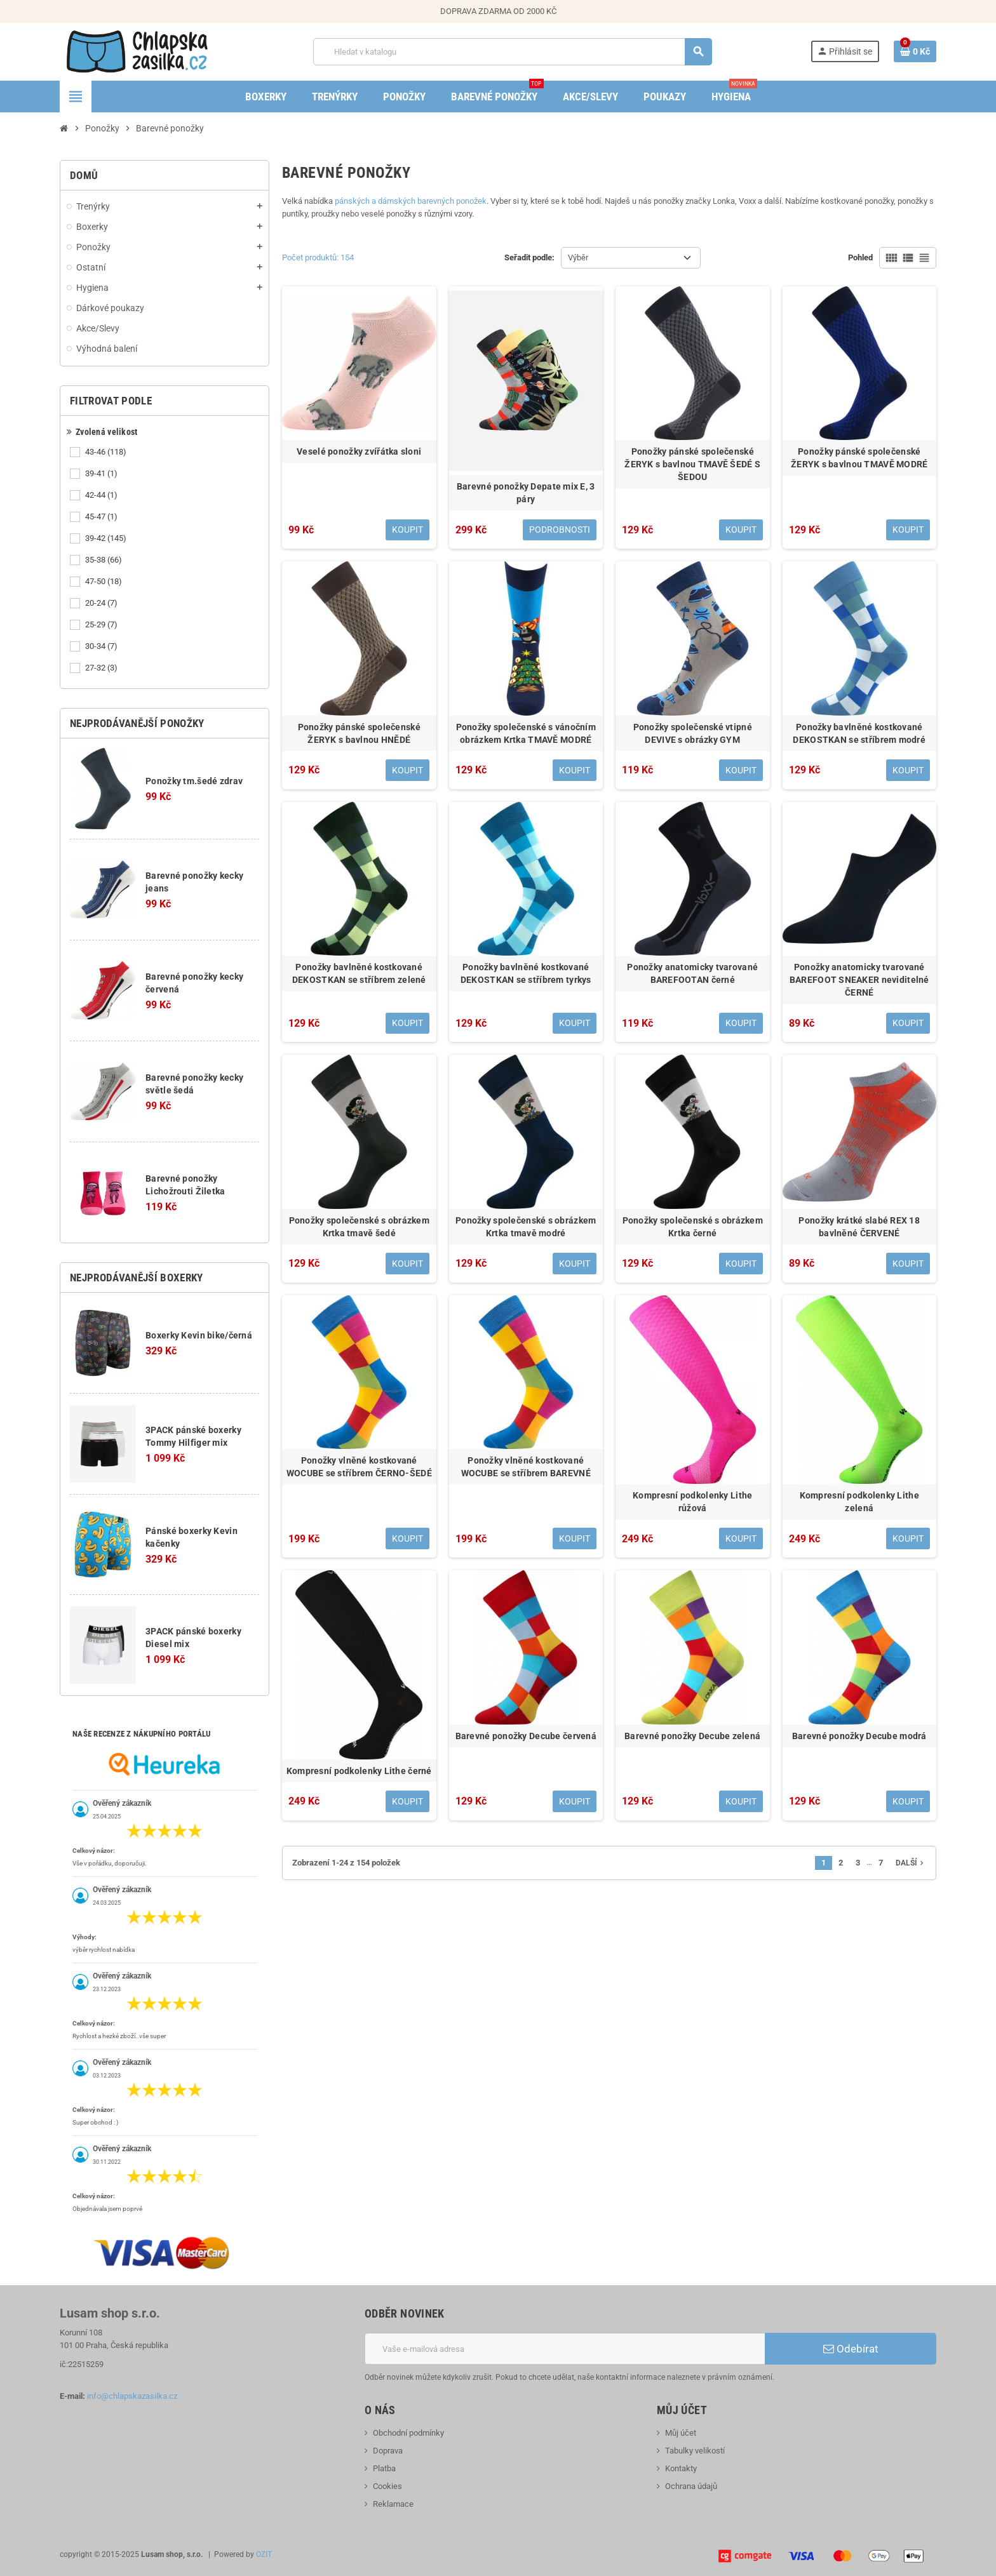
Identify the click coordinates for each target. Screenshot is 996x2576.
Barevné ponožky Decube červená (525, 1736)
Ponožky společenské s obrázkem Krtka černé (692, 1226)
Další (911, 1863)
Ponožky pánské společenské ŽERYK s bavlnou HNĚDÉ (359, 733)
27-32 (102, 668)
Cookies (387, 2486)
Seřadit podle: (529, 257)
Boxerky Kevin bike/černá (198, 1335)
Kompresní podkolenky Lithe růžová (692, 1501)
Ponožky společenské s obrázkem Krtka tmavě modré (525, 1226)
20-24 (102, 603)
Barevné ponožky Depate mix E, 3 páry (526, 492)
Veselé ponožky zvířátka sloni (359, 451)
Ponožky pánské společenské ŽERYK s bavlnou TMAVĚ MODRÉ (859, 457)
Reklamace (393, 2504)
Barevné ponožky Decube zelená (692, 1736)
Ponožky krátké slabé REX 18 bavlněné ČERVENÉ (859, 1226)
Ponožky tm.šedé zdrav (194, 781)
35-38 (104, 560)
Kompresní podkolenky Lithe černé (359, 1771)
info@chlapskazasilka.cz (132, 2396)
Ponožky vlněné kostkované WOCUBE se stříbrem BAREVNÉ (526, 1466)
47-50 (104, 581)
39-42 (106, 538)
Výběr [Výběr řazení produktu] (578, 257)
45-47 (102, 517)
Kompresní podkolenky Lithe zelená (859, 1501)
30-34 (102, 646)
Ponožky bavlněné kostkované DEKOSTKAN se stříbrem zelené (359, 973)
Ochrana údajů (691, 2486)
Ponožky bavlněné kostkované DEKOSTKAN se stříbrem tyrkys (526, 973)
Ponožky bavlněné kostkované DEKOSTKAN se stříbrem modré (859, 733)
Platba (384, 2468)
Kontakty (681, 2468)
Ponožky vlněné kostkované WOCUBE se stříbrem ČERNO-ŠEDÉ (359, 1466)
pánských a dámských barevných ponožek (411, 201)
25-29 (102, 624)
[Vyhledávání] (512, 51)
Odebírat (850, 2348)
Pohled (860, 257)
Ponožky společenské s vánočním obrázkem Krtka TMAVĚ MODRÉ (526, 733)
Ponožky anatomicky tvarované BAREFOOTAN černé (692, 973)
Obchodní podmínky (408, 2433)
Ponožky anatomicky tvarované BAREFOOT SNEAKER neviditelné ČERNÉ (859, 980)
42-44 (102, 495)
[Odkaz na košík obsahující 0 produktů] (915, 51)
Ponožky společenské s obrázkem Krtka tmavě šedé (359, 1226)
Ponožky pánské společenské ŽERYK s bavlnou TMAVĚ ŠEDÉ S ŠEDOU (692, 464)
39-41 (102, 473)
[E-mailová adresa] (565, 2349)
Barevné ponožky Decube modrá (859, 1736)
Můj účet (680, 2433)
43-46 (106, 452)
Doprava (388, 2450)
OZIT (264, 2554)
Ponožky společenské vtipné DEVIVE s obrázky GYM (692, 733)
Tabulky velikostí (695, 2450)
